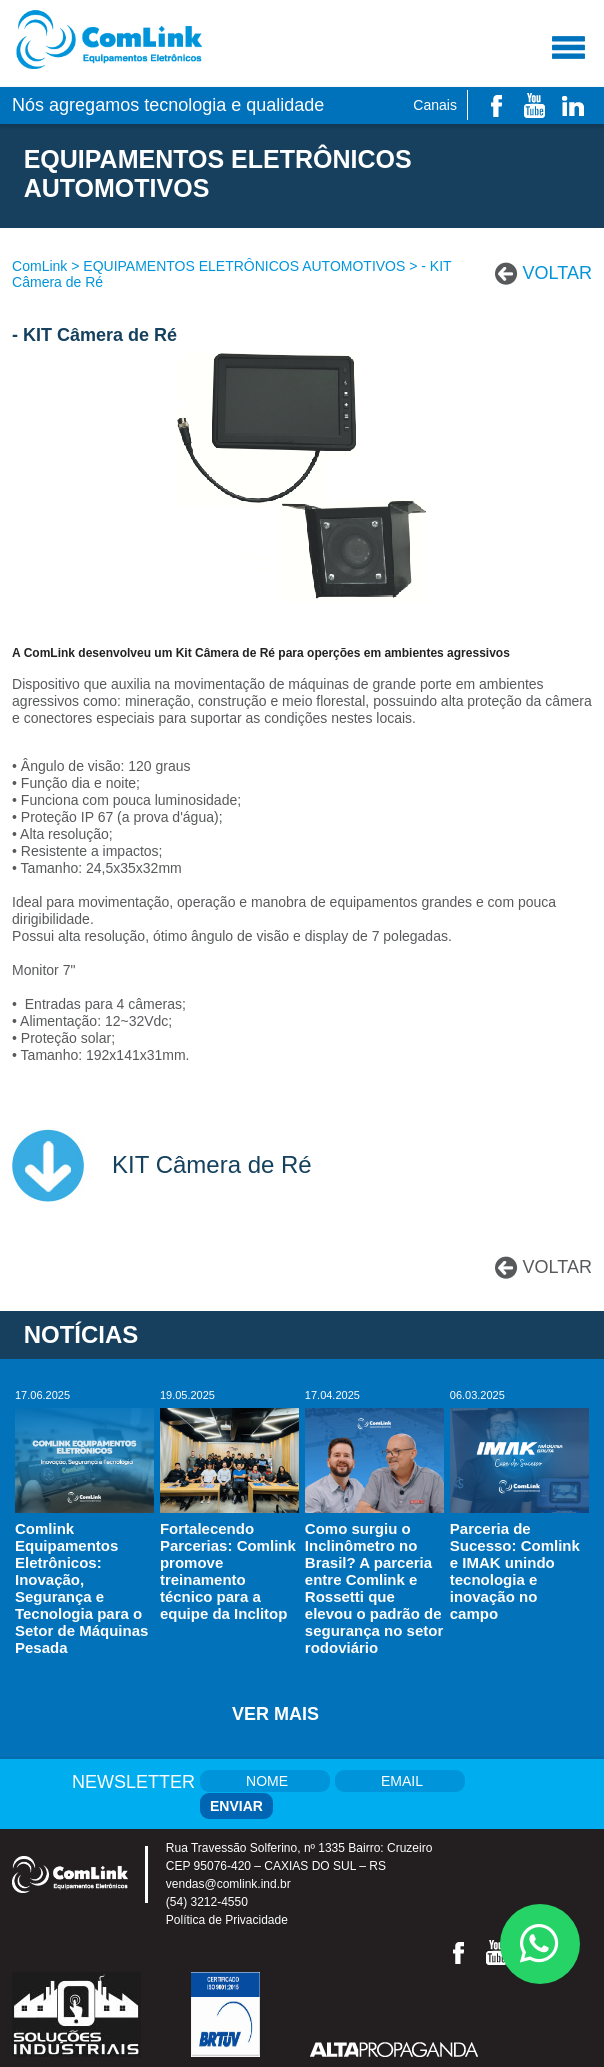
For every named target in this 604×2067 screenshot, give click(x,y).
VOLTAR (557, 273)
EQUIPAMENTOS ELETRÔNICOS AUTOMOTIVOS (244, 266)
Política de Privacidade (227, 1920)
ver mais (275, 1714)
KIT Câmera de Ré (212, 1164)
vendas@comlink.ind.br (228, 1884)
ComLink (39, 266)
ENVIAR (236, 1806)
